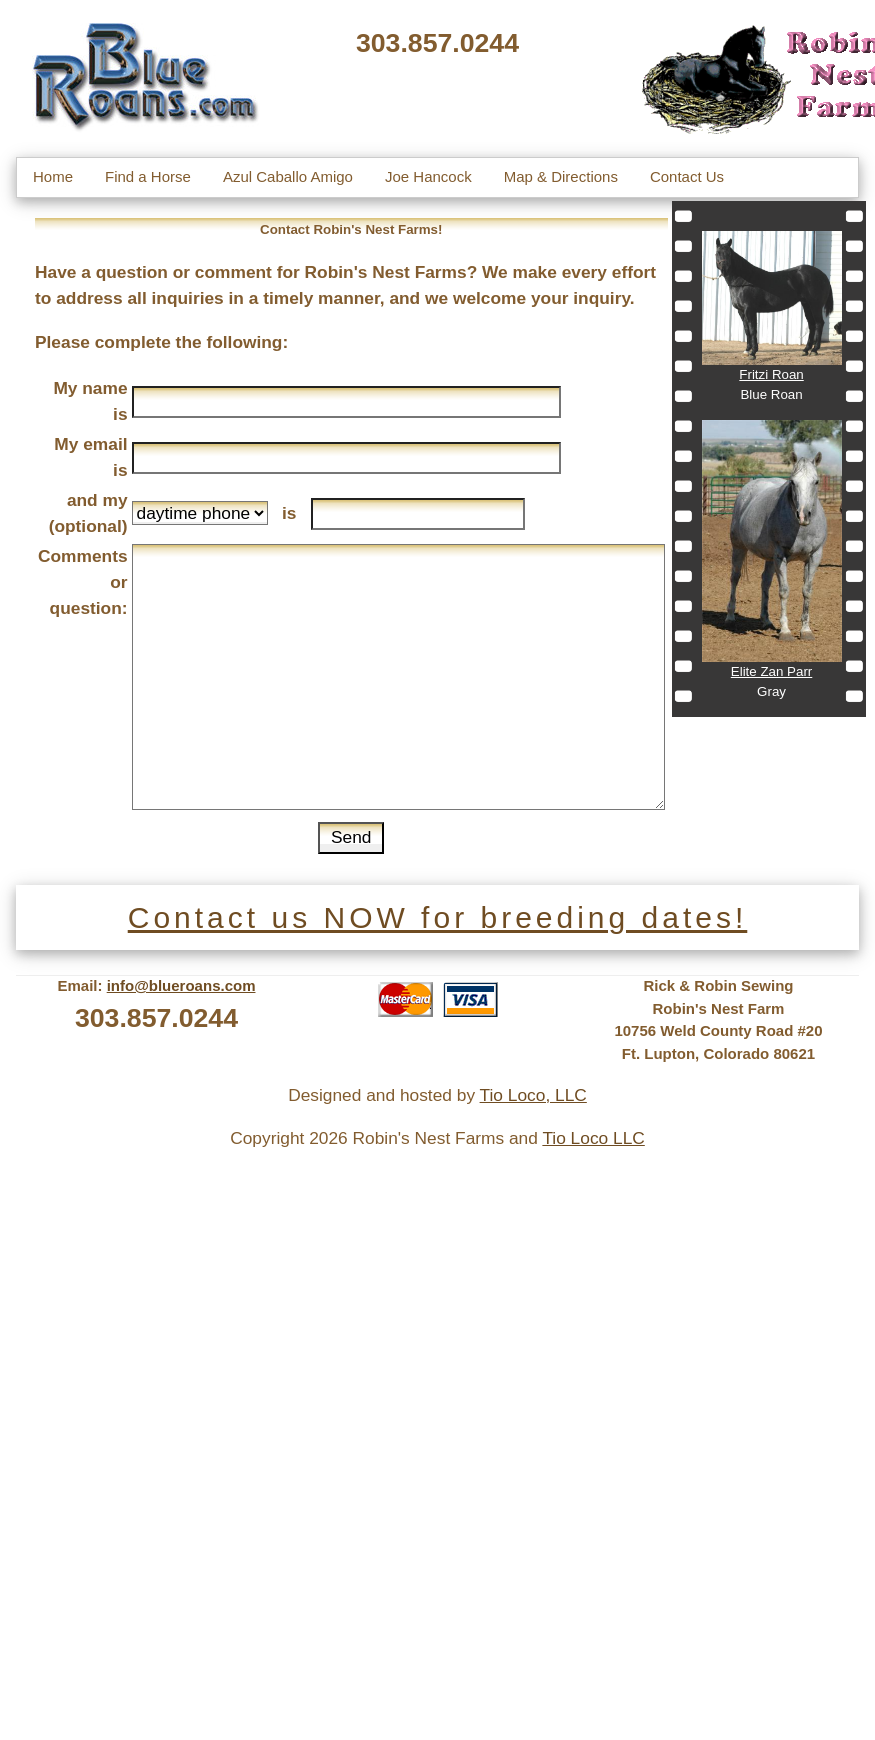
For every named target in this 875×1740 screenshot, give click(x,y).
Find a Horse (148, 176)
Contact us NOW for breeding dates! (438, 917)
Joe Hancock (428, 176)
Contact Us (687, 176)
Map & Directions (561, 176)
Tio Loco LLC (593, 1138)
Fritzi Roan (771, 374)
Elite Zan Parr (771, 671)
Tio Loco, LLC (533, 1095)
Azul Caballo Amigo (288, 176)
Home (53, 176)
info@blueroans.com (181, 985)
